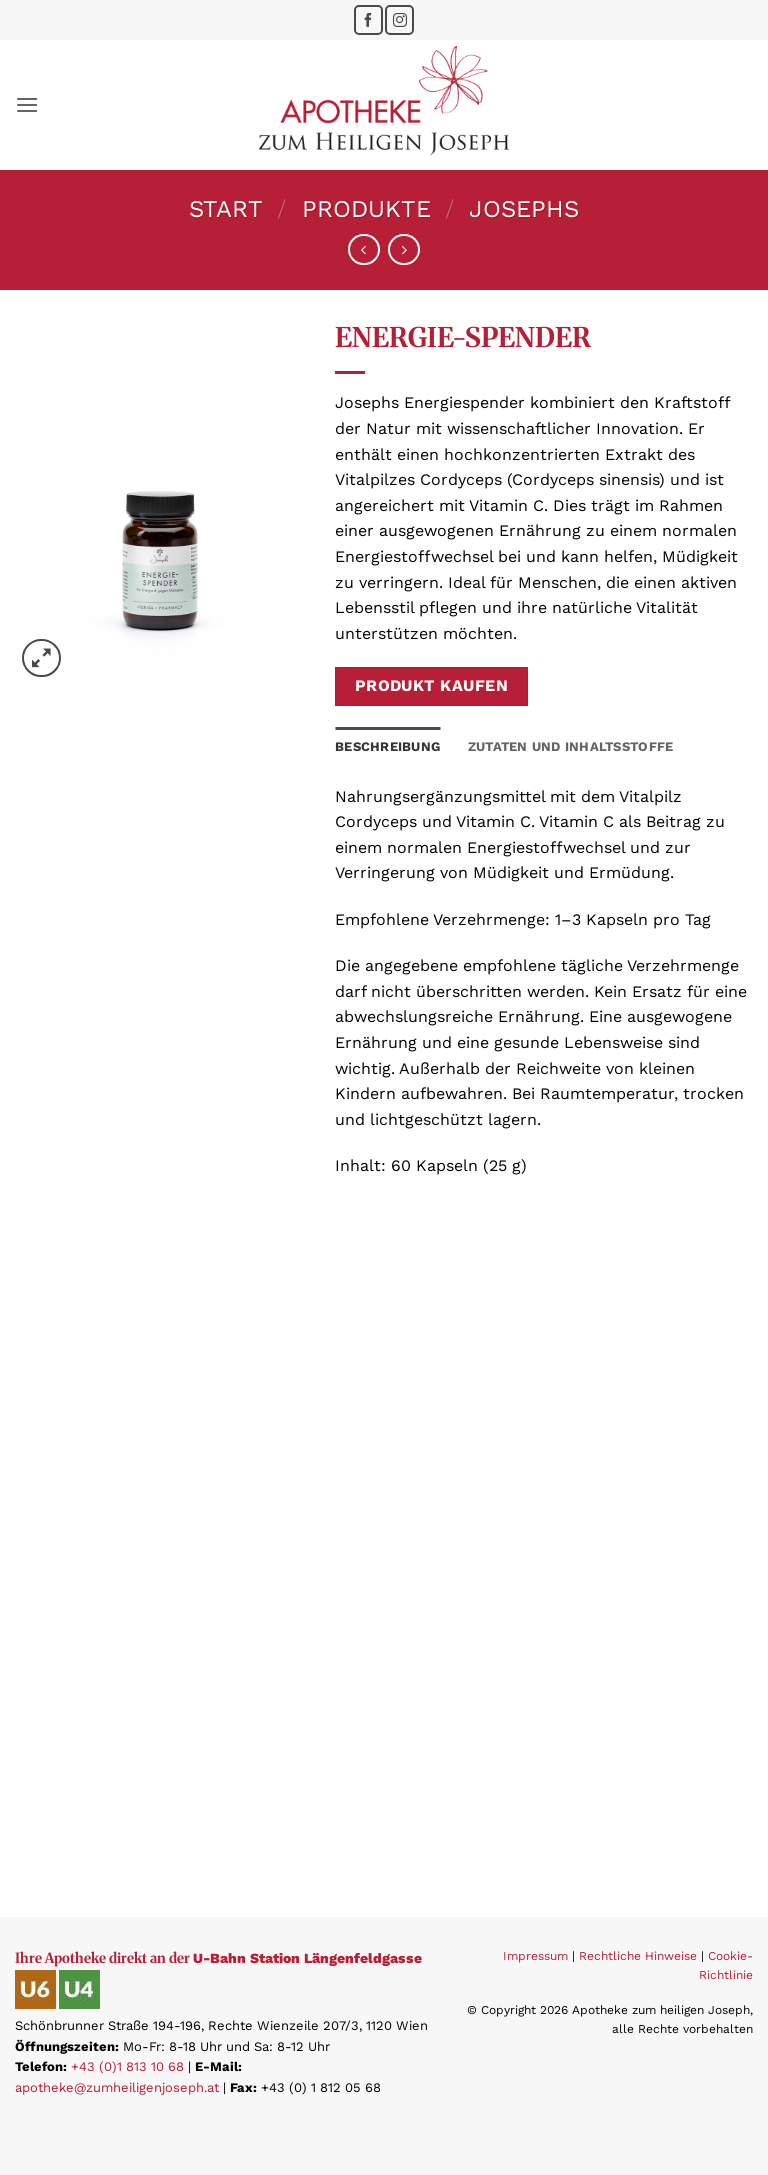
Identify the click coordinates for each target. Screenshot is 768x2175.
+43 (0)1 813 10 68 (127, 2066)
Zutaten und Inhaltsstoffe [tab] (570, 746)
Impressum (535, 1956)
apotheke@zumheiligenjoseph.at (117, 2087)
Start (226, 209)
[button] (27, 104)
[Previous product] (403, 249)
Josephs (524, 209)
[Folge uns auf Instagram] (399, 19)
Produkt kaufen (432, 686)
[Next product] (363, 249)
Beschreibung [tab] (387, 746)
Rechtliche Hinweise (638, 1956)
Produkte (366, 209)
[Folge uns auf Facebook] (368, 19)
